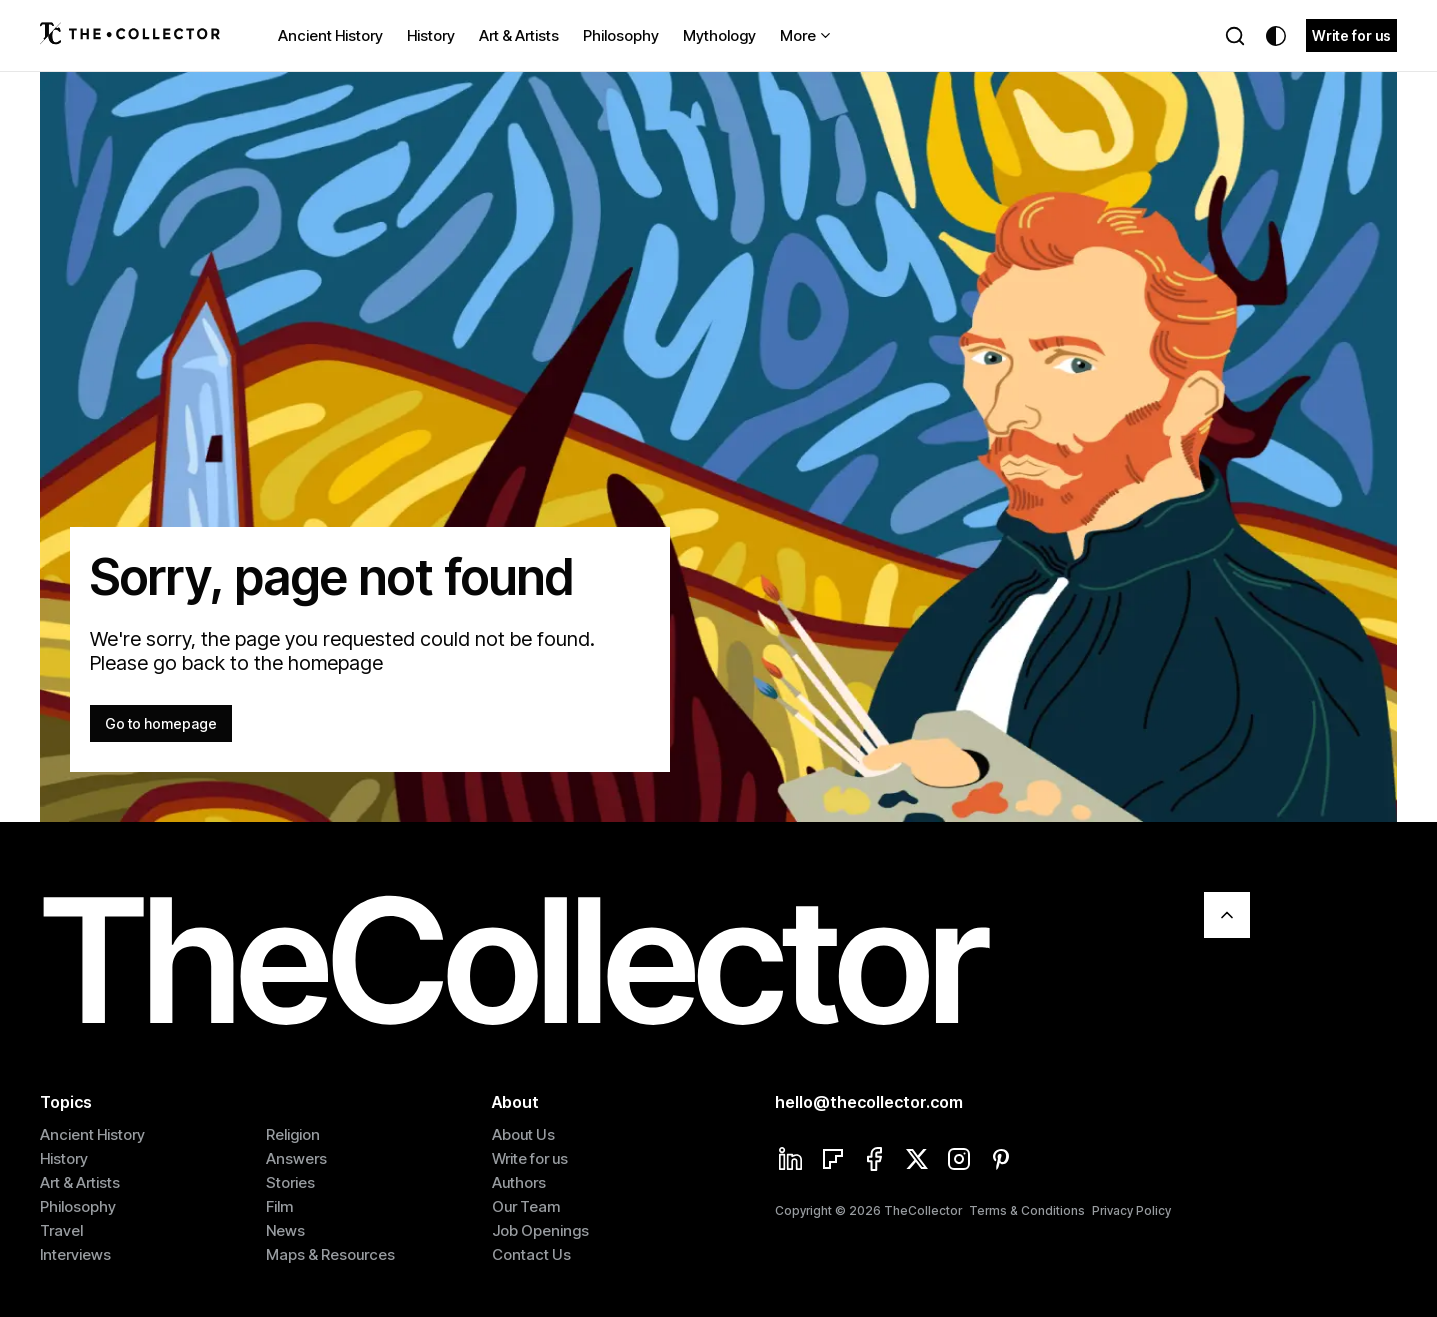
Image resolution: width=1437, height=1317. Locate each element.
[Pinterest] (1001, 1161)
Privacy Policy (1131, 1210)
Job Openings (540, 1230)
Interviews (75, 1254)
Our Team (526, 1206)
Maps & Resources (330, 1254)
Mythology (719, 35)
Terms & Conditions (1027, 1210)
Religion (293, 1134)
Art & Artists (519, 35)
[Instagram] (959, 1161)
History (431, 35)
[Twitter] (917, 1161)
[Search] (1235, 36)
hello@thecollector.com (869, 1102)
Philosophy (621, 35)
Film (279, 1206)
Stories (290, 1182)
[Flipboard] (833, 1161)
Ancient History (330, 35)
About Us (523, 1134)
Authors (519, 1182)
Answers (296, 1158)
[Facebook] (875, 1161)
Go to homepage (161, 723)
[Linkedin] (791, 1161)
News (285, 1230)
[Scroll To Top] (1227, 915)
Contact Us (531, 1254)
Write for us (1351, 35)
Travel (61, 1230)
